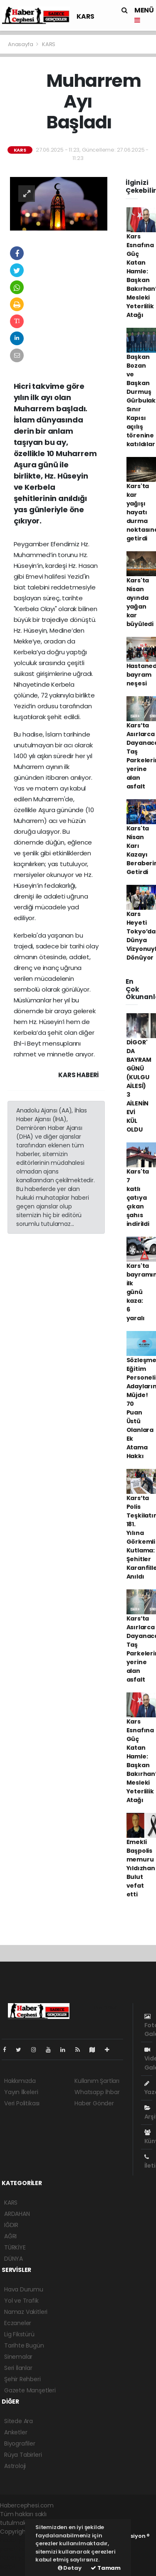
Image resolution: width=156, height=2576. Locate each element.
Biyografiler (19, 2443)
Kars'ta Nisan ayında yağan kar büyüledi (140, 602)
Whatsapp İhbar (96, 2092)
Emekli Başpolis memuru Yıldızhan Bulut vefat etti (140, 1868)
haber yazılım (19, 2558)
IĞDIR (11, 2225)
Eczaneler (17, 2323)
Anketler (15, 2432)
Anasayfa (21, 44)
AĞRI (10, 2236)
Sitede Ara (18, 2421)
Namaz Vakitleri (25, 2312)
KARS (85, 16)
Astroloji (15, 2466)
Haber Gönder (94, 2103)
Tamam (106, 2568)
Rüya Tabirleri (23, 2455)
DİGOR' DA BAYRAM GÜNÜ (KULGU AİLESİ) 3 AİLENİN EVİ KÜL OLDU (138, 1086)
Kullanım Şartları (96, 2081)
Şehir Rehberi (22, 2379)
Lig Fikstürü (19, 2334)
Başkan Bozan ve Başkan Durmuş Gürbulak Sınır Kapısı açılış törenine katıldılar (141, 400)
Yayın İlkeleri (21, 2092)
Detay (70, 2568)
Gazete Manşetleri (30, 2390)
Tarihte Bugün (24, 2345)
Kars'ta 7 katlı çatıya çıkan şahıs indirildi (137, 1197)
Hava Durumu (23, 2289)
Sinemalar (18, 2357)
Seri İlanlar (18, 2368)
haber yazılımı (19, 2540)
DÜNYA (13, 2258)
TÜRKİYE (15, 2247)
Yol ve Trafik (21, 2300)
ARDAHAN (17, 2214)
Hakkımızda (20, 2081)
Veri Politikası (22, 2103)
